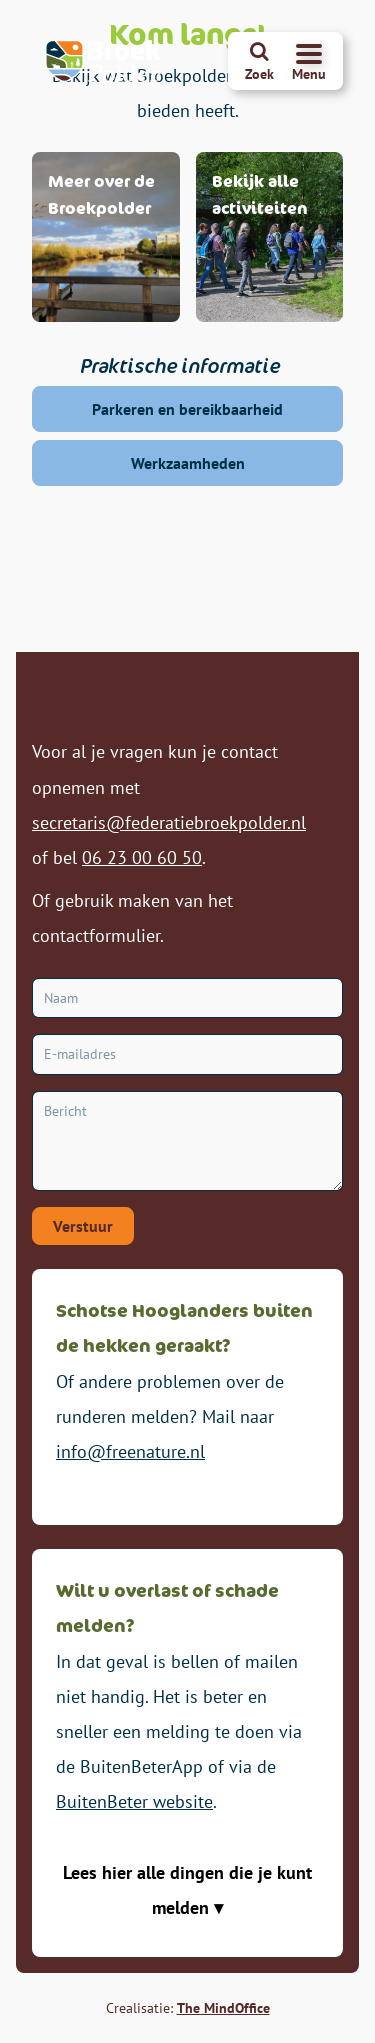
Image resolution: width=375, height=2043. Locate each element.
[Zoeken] (259, 61)
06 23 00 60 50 (142, 857)
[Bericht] (187, 1141)
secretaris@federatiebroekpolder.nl (169, 822)
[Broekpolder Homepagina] (104, 61)
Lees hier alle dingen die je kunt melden (187, 1890)
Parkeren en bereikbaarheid (187, 409)
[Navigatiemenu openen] (309, 61)
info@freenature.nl (130, 1451)
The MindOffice (223, 2008)
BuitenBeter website (134, 1801)
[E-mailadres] (187, 1054)
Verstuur (83, 1226)
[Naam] (187, 998)
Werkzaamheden (188, 463)
